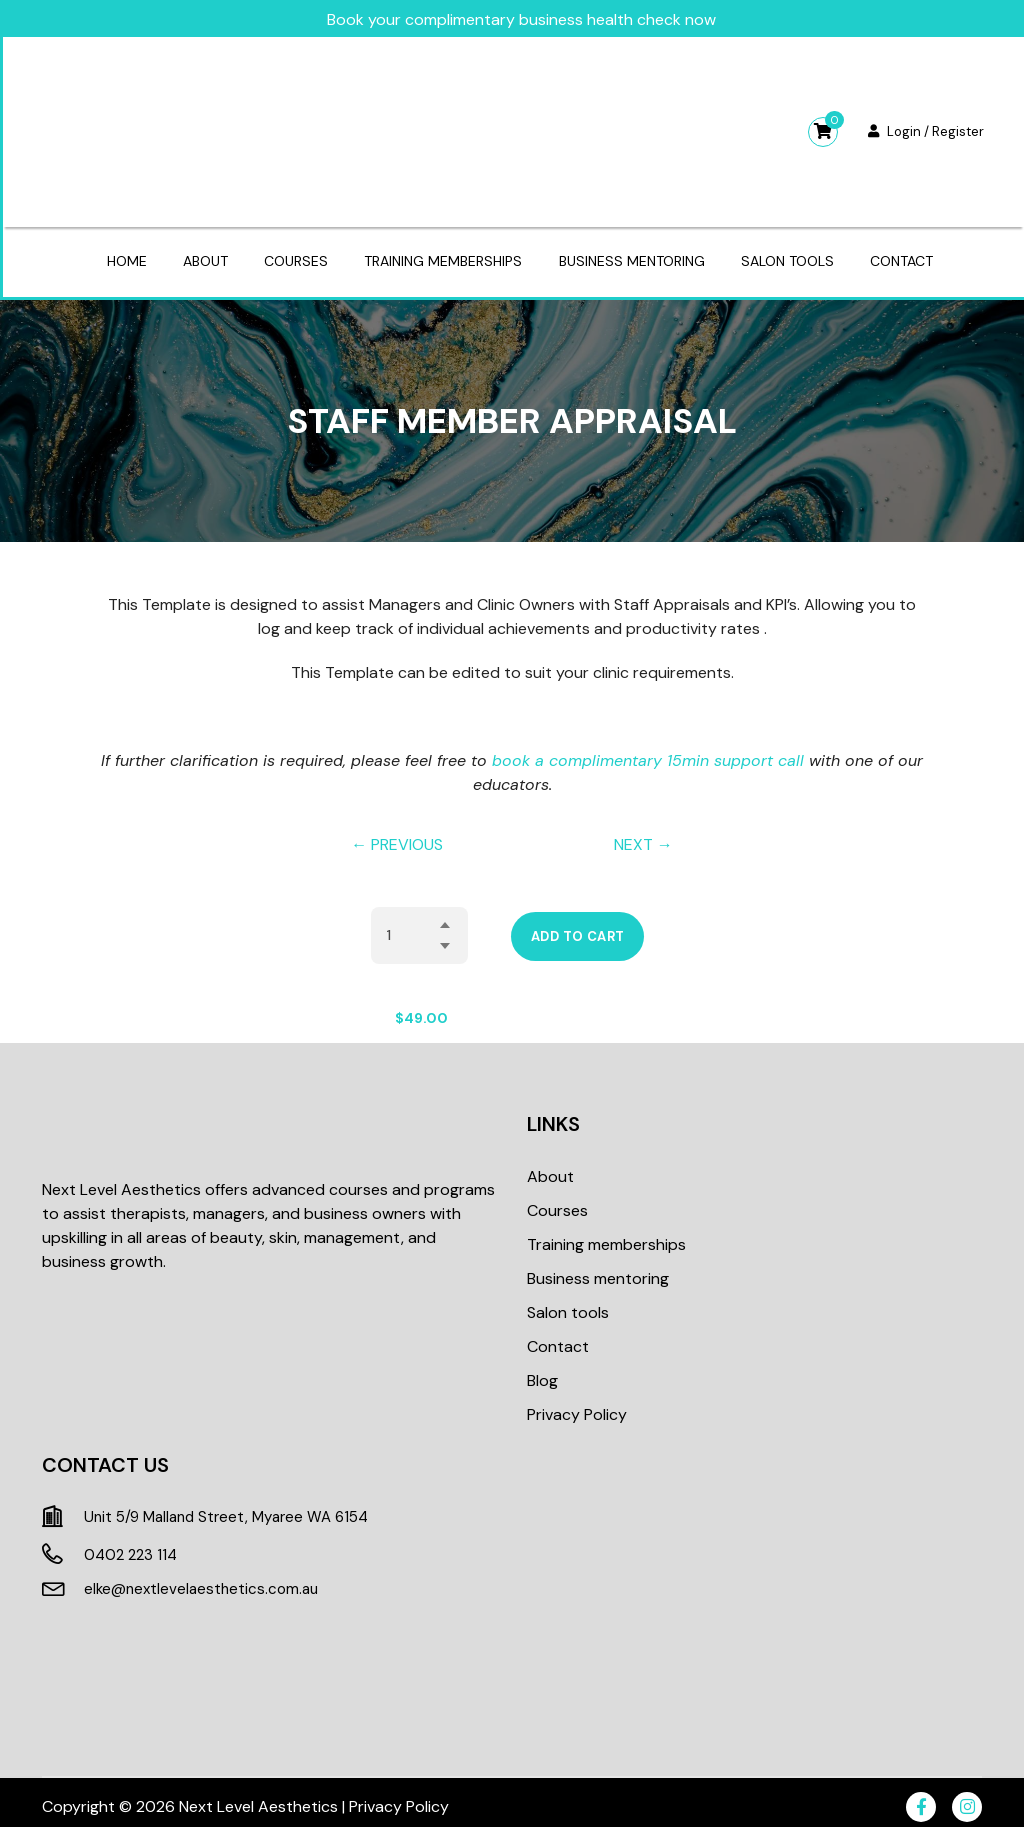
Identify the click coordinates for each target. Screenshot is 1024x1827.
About (197, 256)
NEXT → (643, 833)
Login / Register (924, 128)
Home (115, 256)
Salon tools (794, 256)
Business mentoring (635, 256)
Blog (542, 1369)
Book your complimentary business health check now (519, 16)
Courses (292, 256)
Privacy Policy (577, 1403)
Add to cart (577, 925)
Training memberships (443, 256)
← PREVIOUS (397, 833)
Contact (912, 256)
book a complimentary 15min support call (648, 749)
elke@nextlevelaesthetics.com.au (201, 1578)
